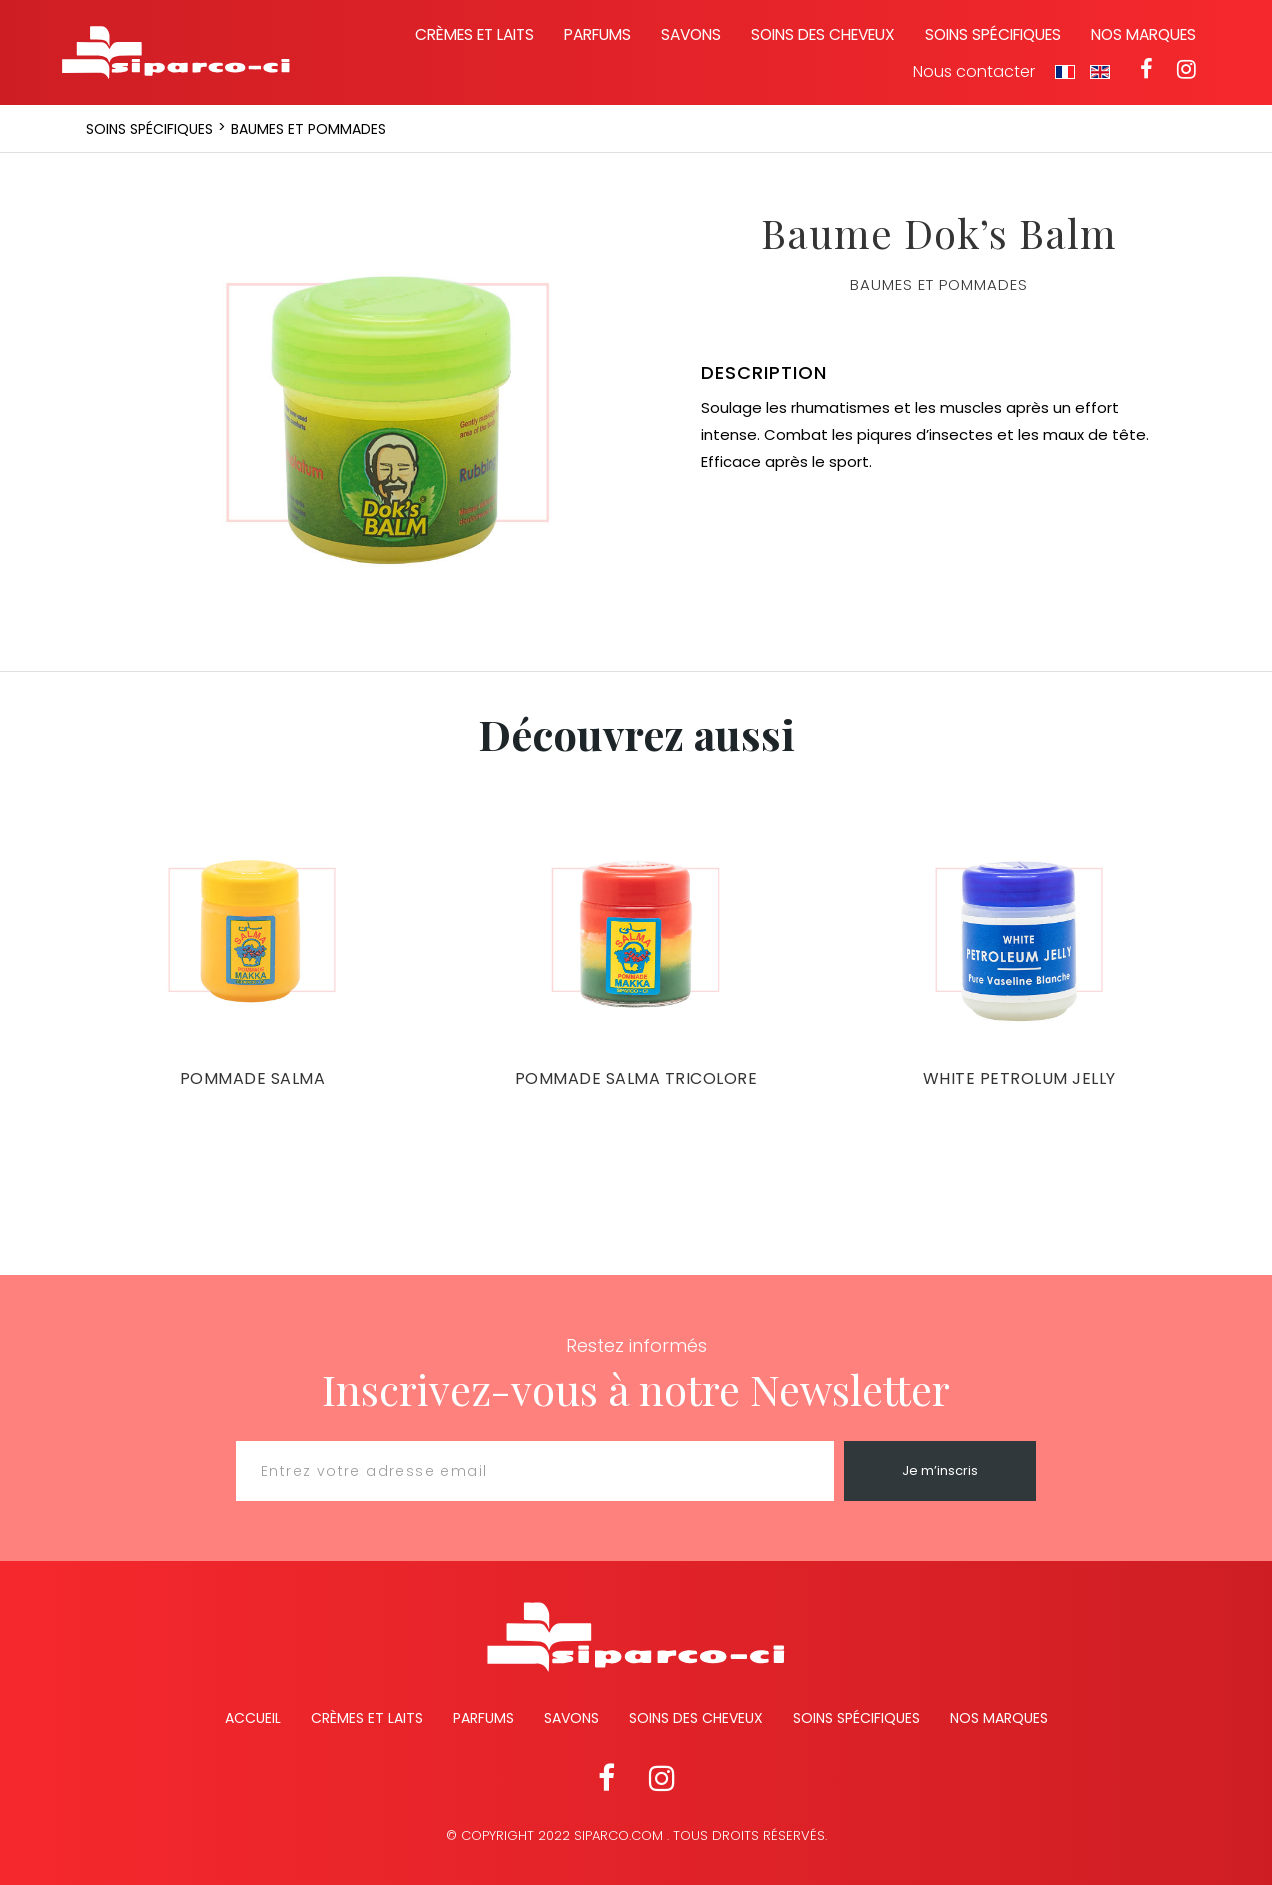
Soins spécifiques (993, 34)
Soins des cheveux (823, 34)
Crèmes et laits (474, 34)
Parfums (597, 34)
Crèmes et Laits (367, 1718)
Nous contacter (974, 72)
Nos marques (1143, 34)
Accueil (253, 1718)
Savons (691, 34)
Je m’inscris (940, 1470)
